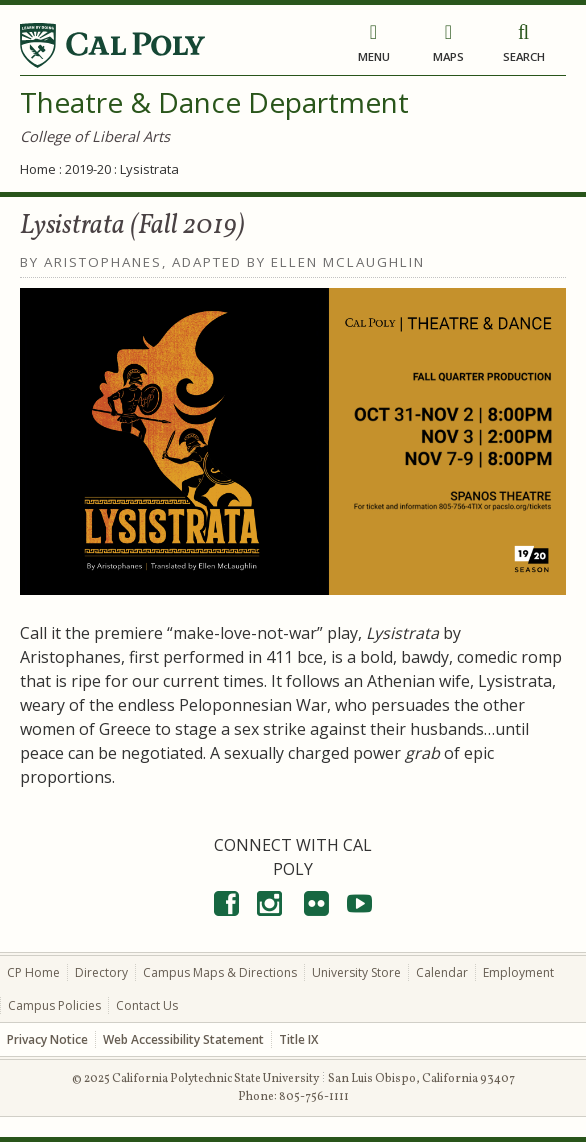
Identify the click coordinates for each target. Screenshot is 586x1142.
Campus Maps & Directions (220, 972)
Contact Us (147, 1005)
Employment (518, 972)
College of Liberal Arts (95, 136)
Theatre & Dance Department (214, 102)
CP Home (33, 972)
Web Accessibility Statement (183, 1039)
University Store (356, 972)
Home (38, 169)
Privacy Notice (47, 1039)
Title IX (298, 1039)
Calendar (442, 972)
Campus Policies (54, 1005)
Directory (101, 972)
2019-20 (88, 169)
